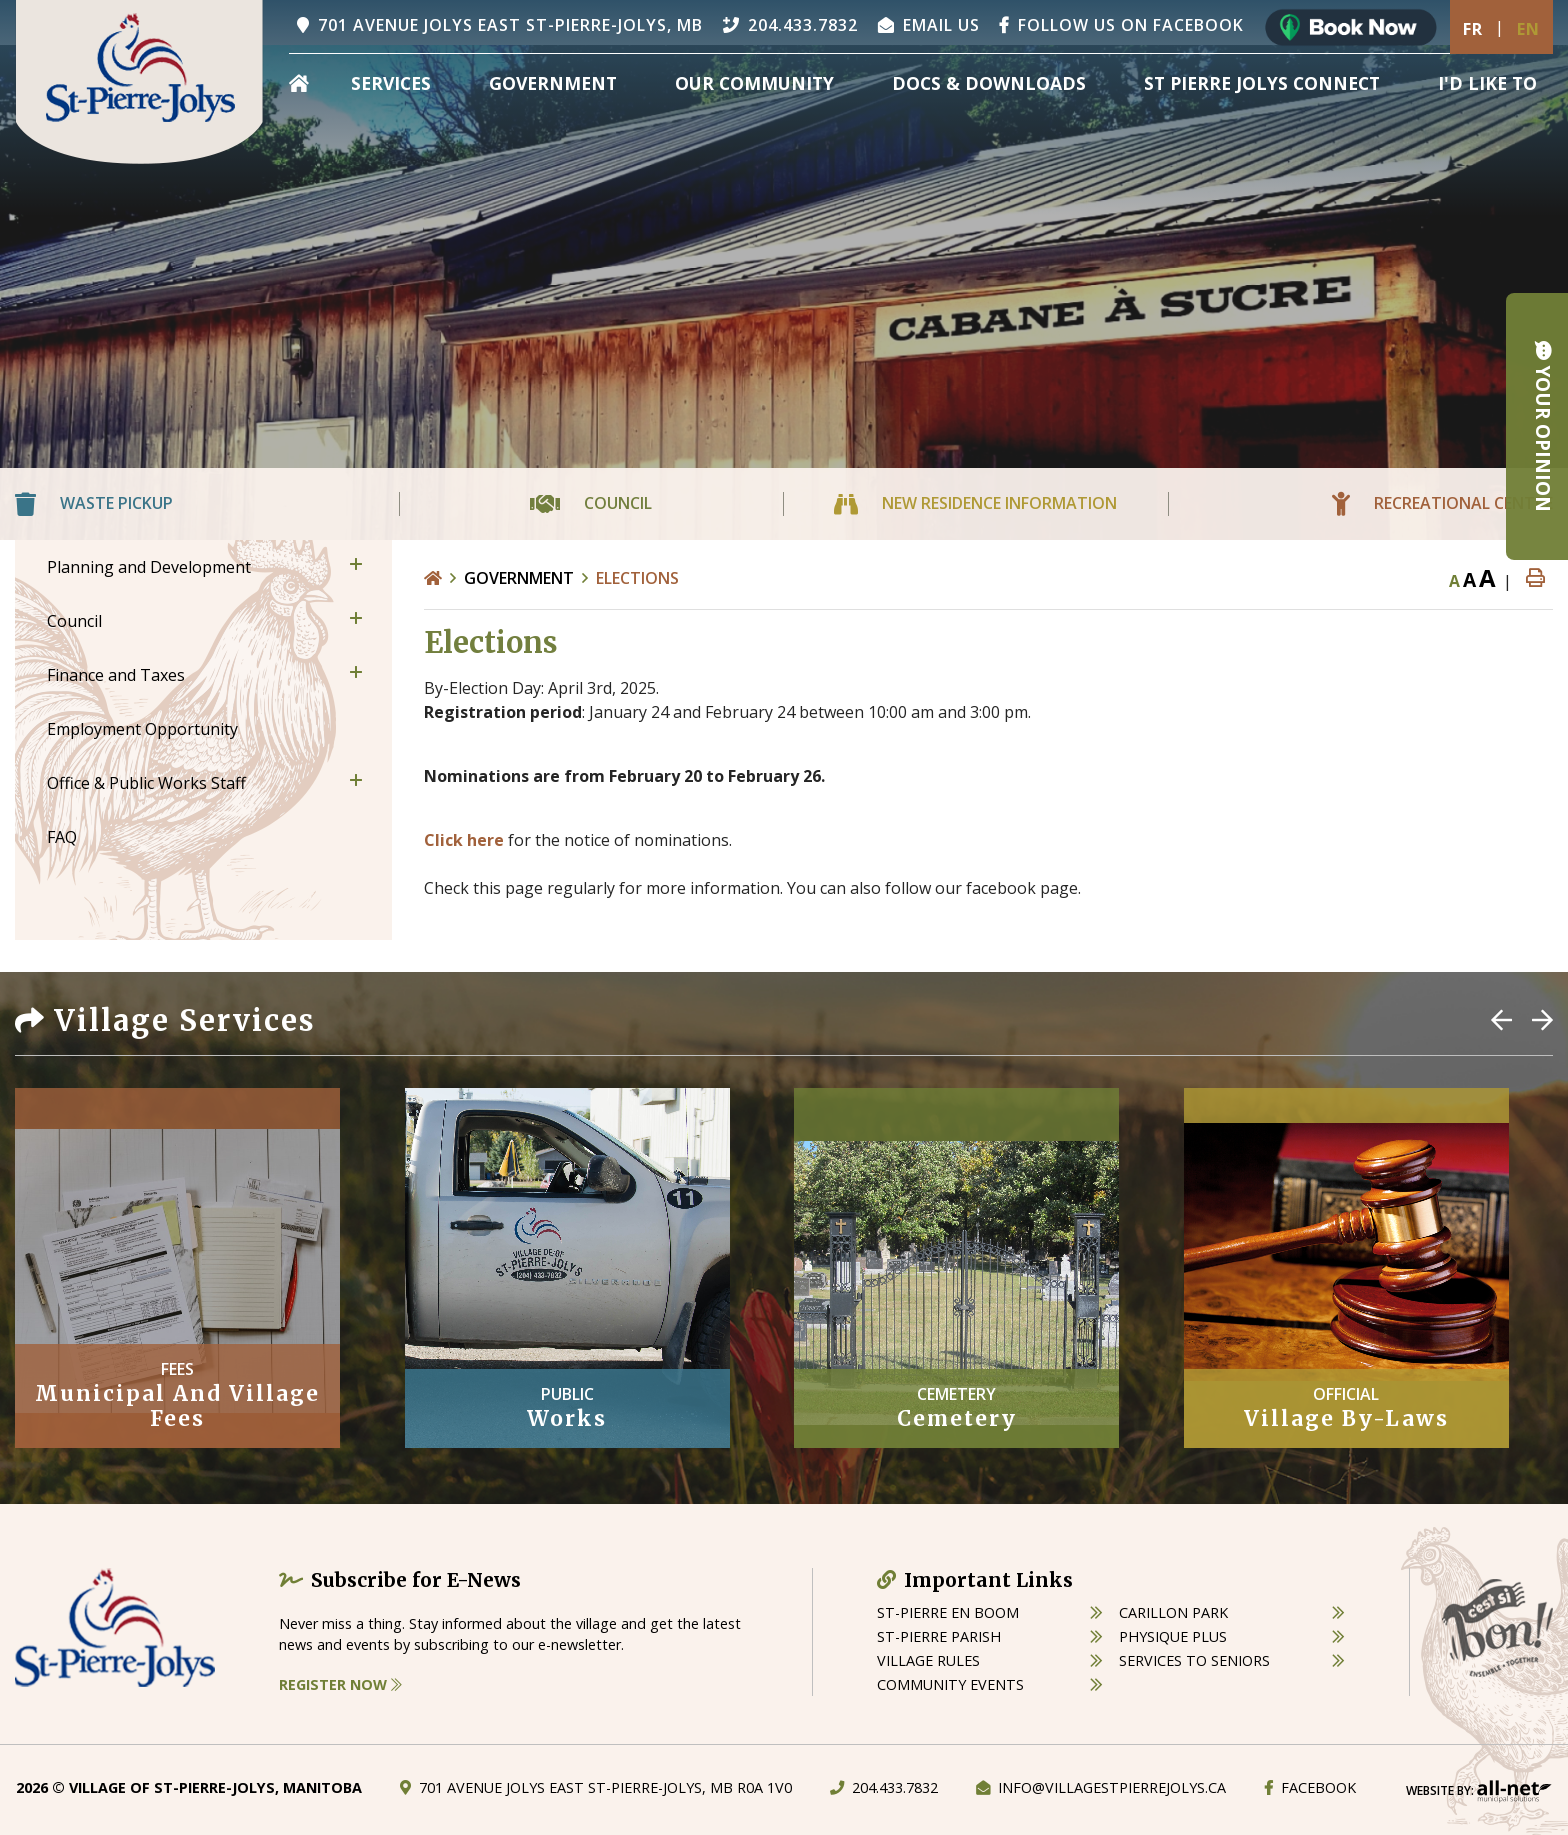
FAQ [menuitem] (62, 837)
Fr (1473, 29)
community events (950, 1684)
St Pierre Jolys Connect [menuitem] (1262, 83)
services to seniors (1194, 1660)
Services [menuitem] (391, 83)
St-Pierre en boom (948, 1612)
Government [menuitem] (553, 83)
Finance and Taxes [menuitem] (116, 675)
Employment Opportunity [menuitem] (142, 729)
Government (519, 578)
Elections (637, 578)
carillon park (1173, 1612)
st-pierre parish (939, 1636)
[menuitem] (299, 83)
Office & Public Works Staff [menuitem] (146, 783)
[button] (356, 564)
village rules (928, 1660)
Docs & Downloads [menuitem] (989, 83)
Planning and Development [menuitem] (149, 567)
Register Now (340, 1684)
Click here (464, 840)
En (1528, 29)
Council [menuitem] (74, 621)
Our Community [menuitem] (754, 83)
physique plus (1173, 1636)
